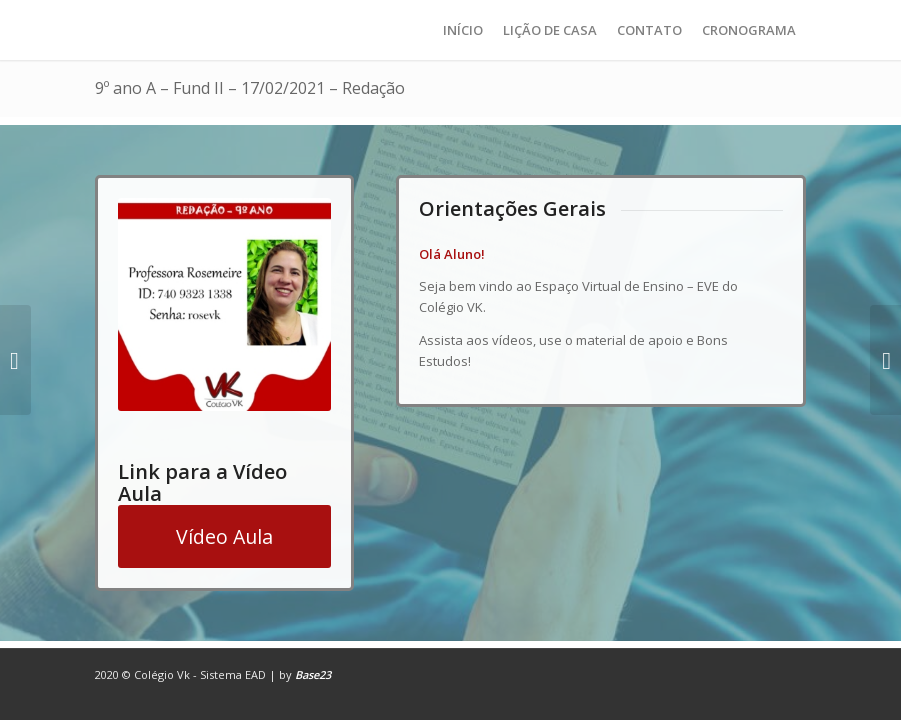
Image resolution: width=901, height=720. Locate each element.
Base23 (313, 674)
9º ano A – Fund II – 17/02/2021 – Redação (250, 88)
